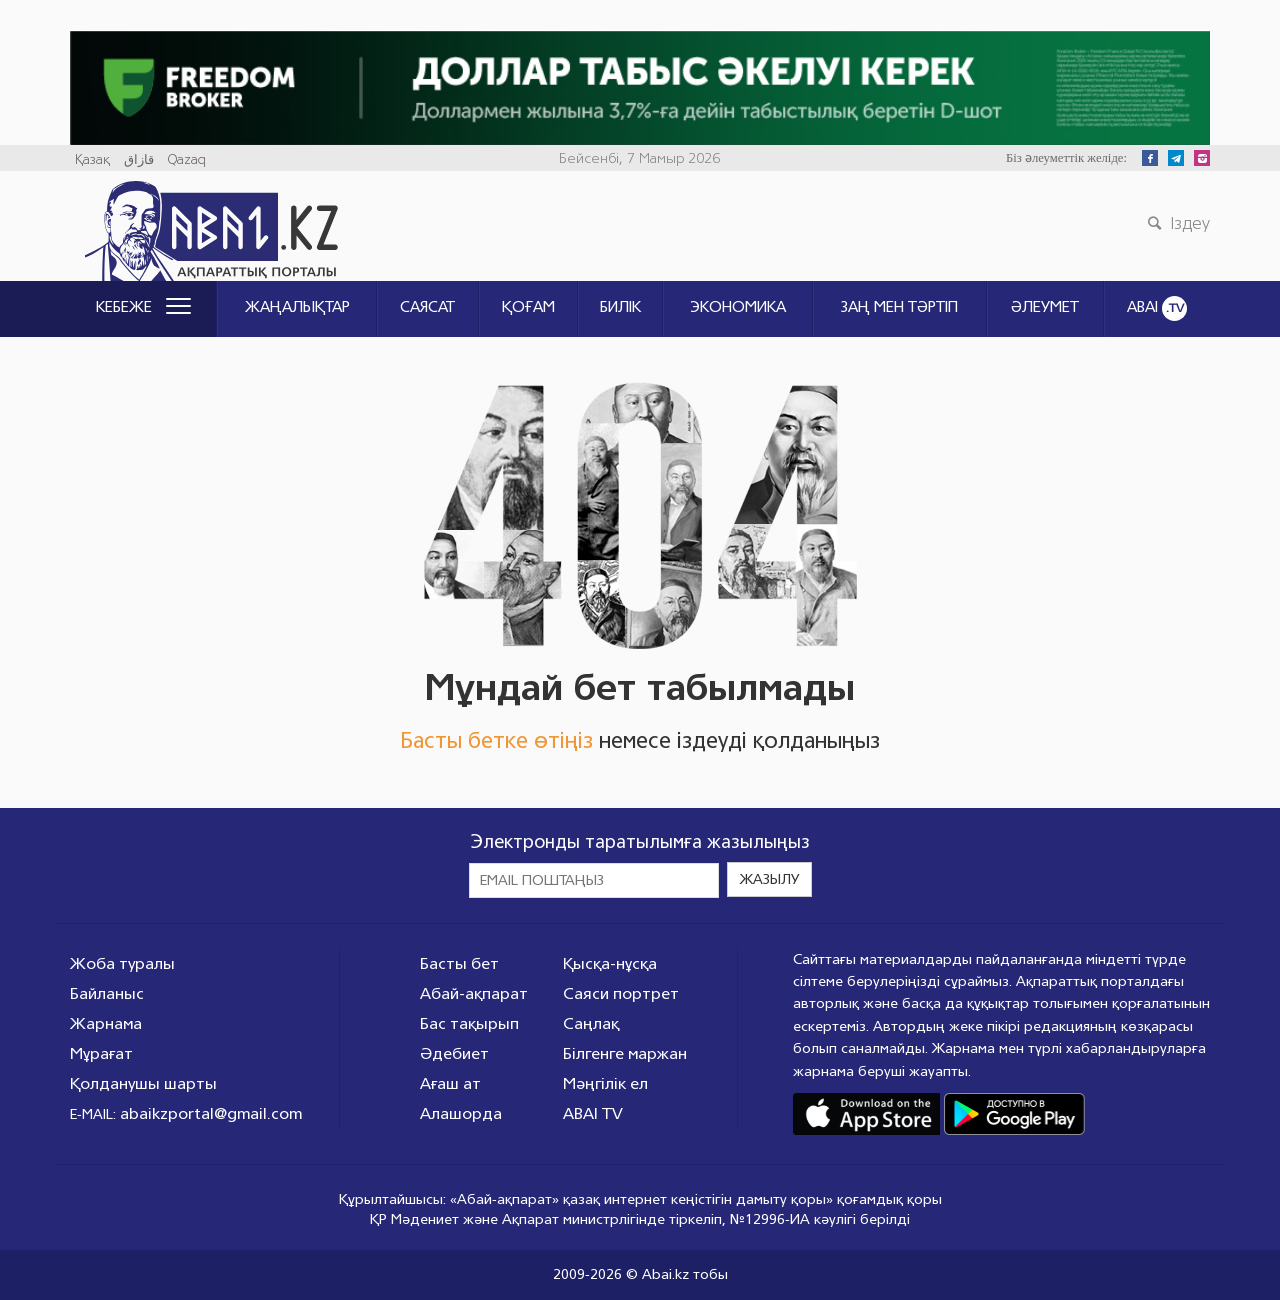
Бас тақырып (469, 1023)
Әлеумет (1045, 307)
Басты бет (459, 963)
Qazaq (187, 160)
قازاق (139, 160)
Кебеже (143, 307)
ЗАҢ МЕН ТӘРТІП (899, 307)
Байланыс (107, 993)
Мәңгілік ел (605, 1083)
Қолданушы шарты (143, 1083)
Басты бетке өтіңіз (496, 740)
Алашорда (461, 1113)
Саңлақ (591, 1023)
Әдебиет (454, 1053)
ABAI (1157, 308)
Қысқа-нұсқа (610, 963)
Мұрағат (101, 1053)
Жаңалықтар (297, 307)
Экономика (738, 307)
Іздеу (1176, 223)
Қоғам (528, 307)
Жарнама (106, 1023)
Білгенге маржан (625, 1053)
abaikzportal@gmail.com (211, 1113)
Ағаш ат (450, 1083)
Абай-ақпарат (474, 993)
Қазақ (92, 160)
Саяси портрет (621, 993)
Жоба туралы (122, 963)
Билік (620, 307)
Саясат (427, 307)
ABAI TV (593, 1113)
